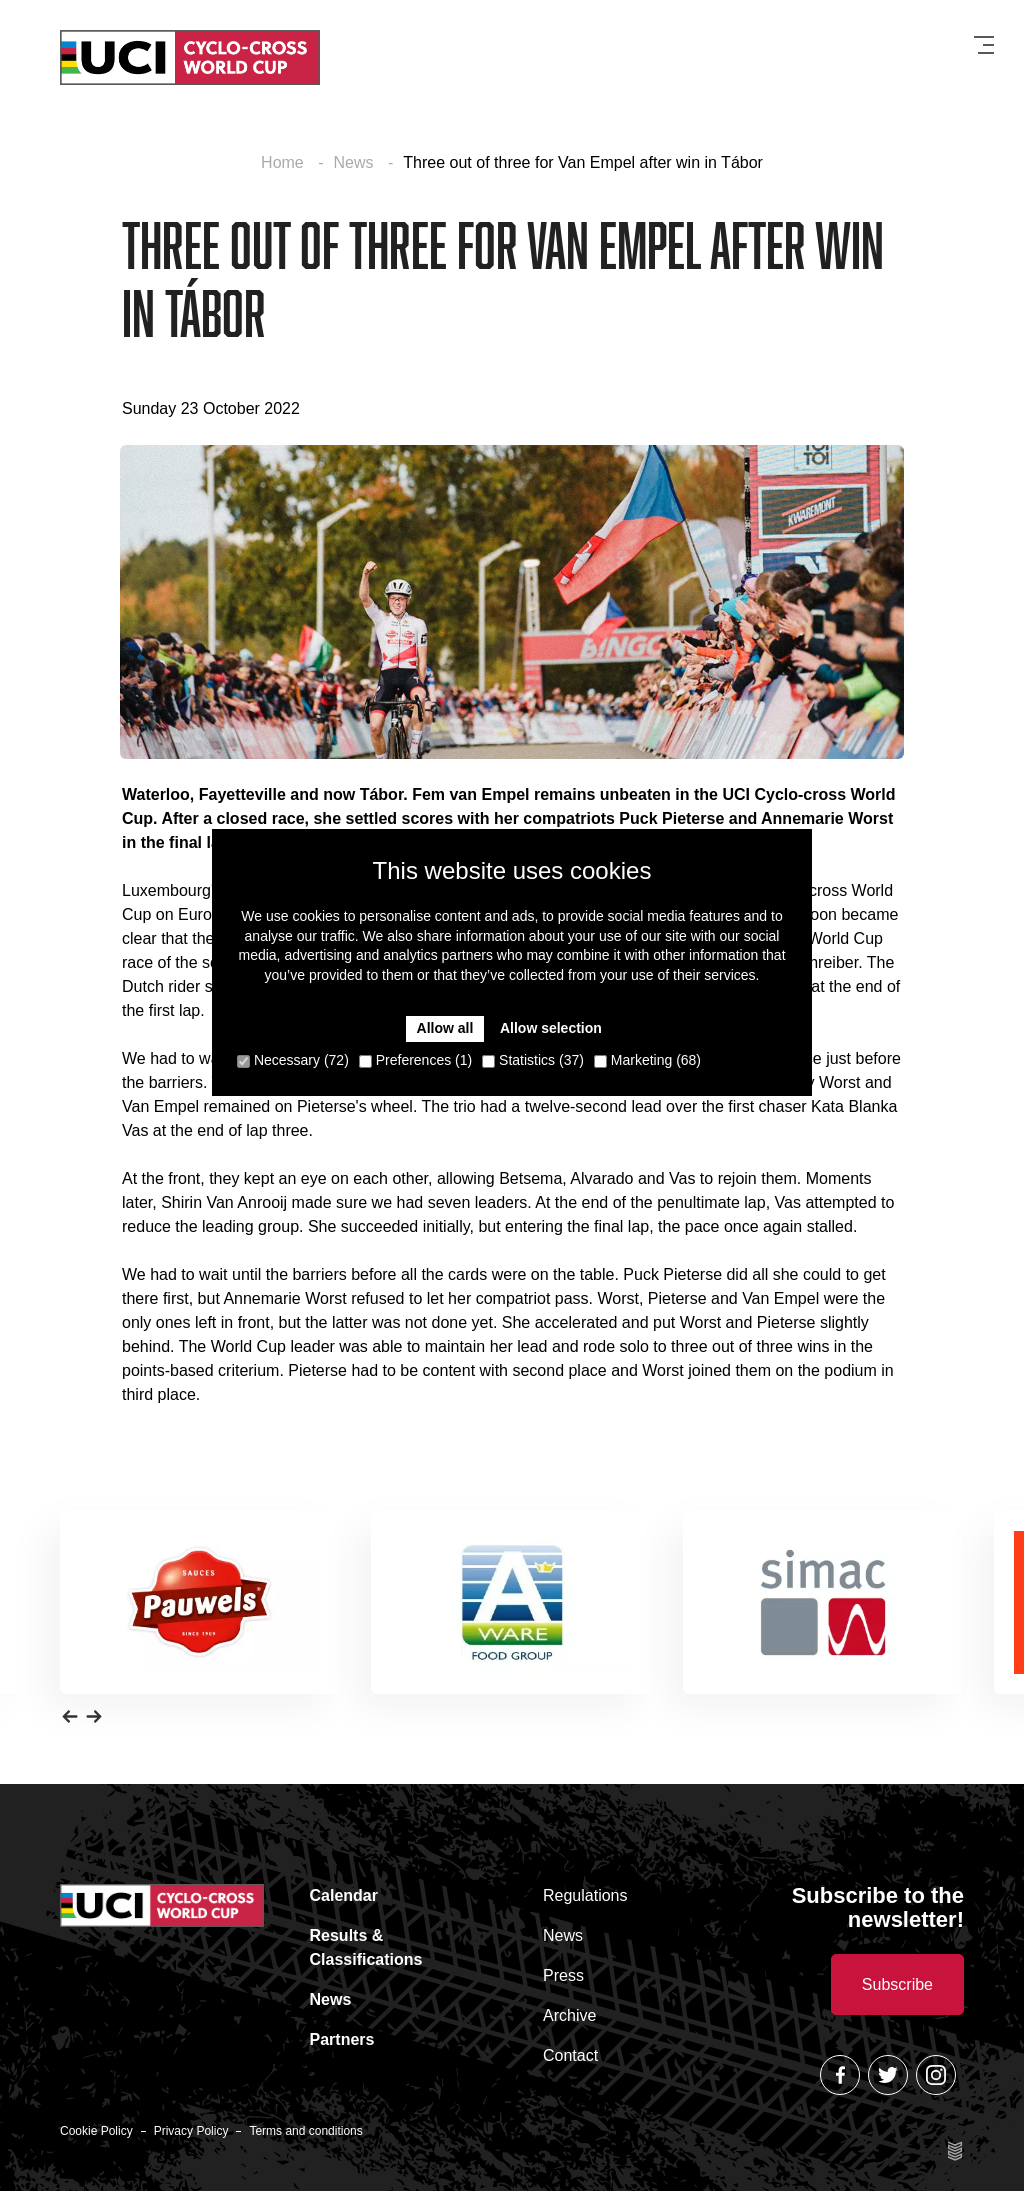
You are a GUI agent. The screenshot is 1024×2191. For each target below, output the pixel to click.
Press (563, 1975)
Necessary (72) (293, 1060)
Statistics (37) (533, 1060)
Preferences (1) (415, 1060)
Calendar (344, 1895)
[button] (70, 1716)
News (356, 162)
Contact (570, 2055)
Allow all (445, 1028)
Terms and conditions (305, 2131)
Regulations (585, 1895)
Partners (342, 2039)
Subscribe (897, 1984)
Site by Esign (956, 2151)
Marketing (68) (647, 1060)
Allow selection (551, 1028)
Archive (569, 2015)
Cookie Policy (96, 2131)
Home (284, 162)
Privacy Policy (191, 2131)
